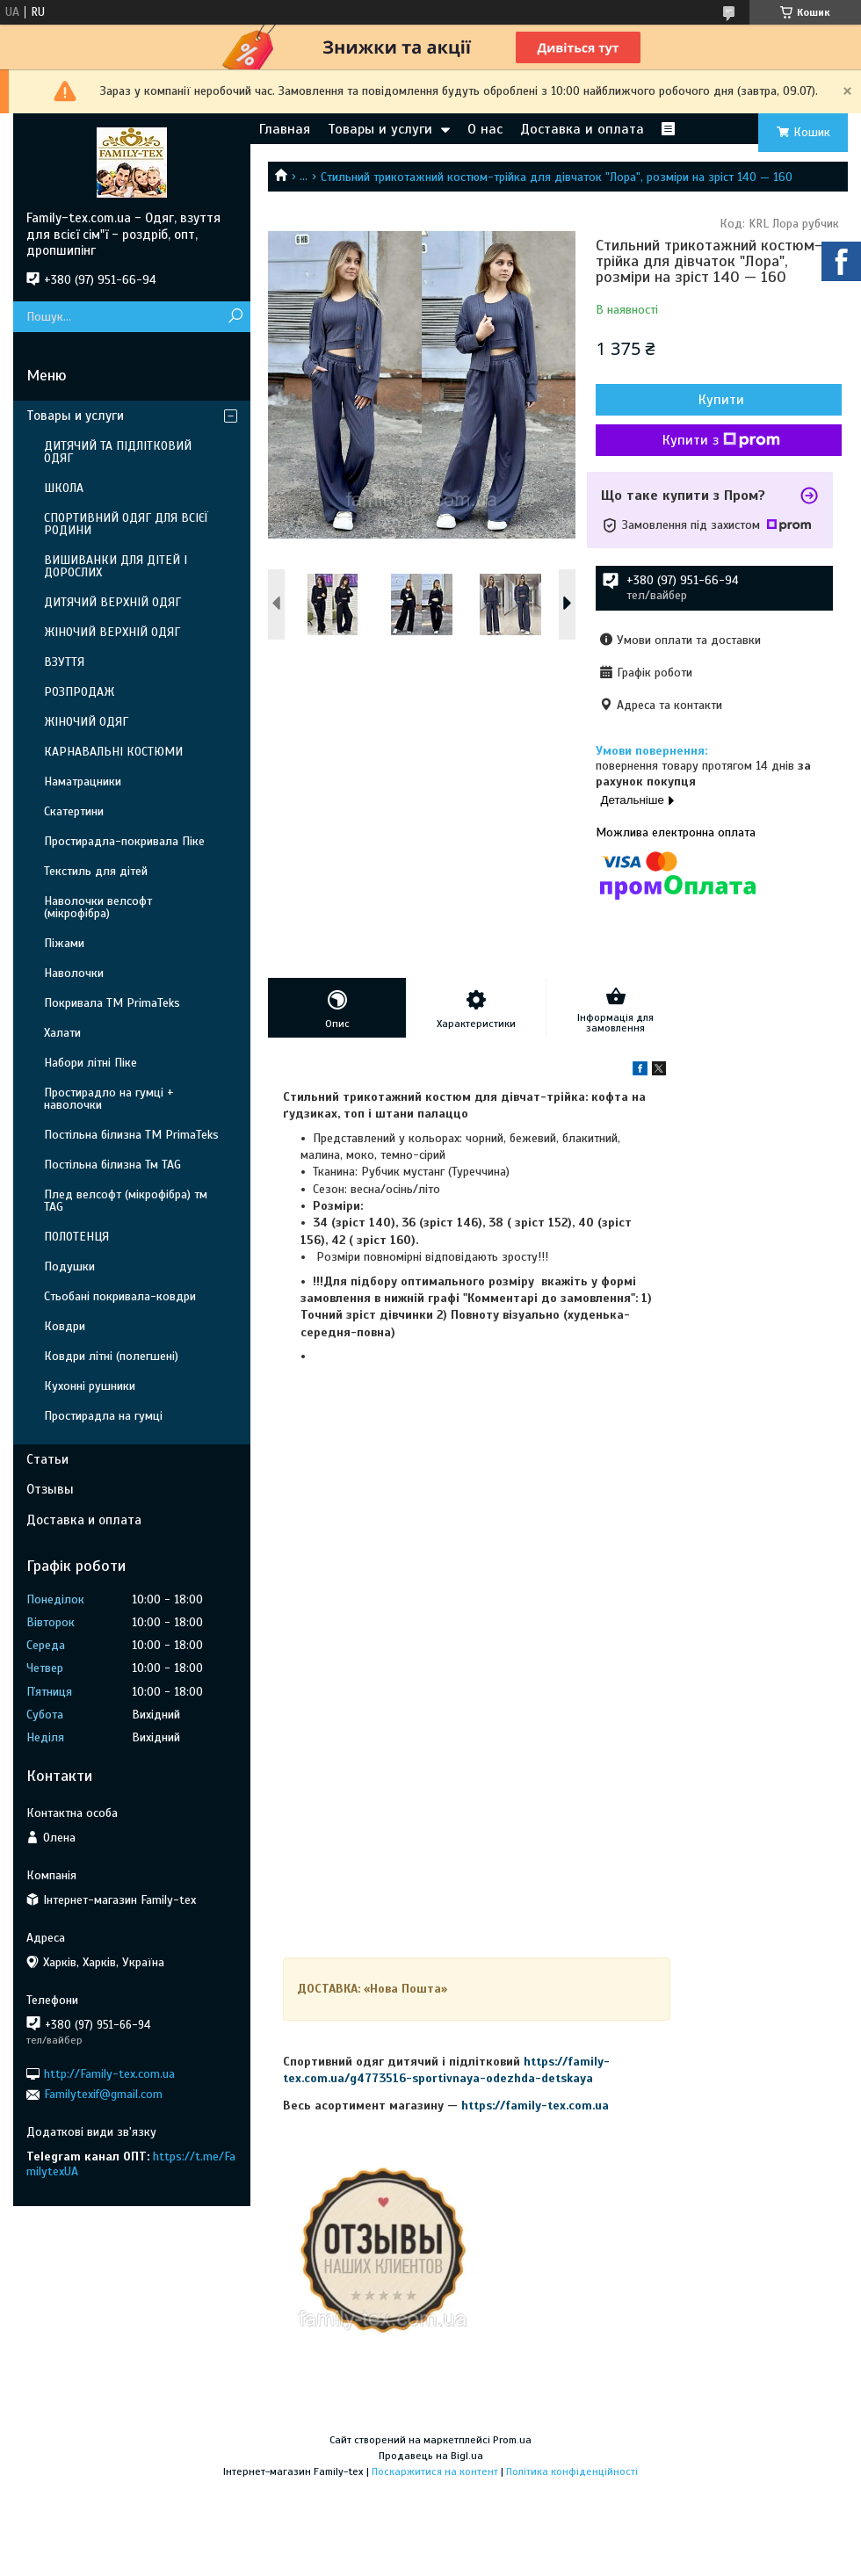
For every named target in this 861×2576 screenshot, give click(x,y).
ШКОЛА (63, 488)
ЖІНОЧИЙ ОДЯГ (86, 721)
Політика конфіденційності (572, 2471)
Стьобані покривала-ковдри (120, 1296)
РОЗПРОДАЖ (79, 691)
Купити (721, 400)
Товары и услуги (380, 129)
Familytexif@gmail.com (103, 2094)
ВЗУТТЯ (64, 662)
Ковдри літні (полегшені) (111, 1356)
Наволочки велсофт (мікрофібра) (98, 907)
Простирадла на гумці (103, 1415)
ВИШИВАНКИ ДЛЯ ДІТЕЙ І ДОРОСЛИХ (115, 566)
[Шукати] (235, 316)
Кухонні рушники (89, 1385)
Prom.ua (512, 2440)
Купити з (721, 440)
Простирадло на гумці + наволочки (109, 1098)
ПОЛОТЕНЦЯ (76, 1236)
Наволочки (74, 973)
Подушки (69, 1266)
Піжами (64, 943)
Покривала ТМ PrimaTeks (112, 1002)
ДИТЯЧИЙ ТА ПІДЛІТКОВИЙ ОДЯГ (118, 452)
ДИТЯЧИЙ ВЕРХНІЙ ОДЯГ (112, 602)
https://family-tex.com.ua (535, 2105)
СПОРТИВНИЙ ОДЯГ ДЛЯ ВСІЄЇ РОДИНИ (126, 524)
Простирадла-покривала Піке (124, 841)
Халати (62, 1032)
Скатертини (74, 811)
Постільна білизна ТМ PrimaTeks (131, 1134)
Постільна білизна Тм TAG (112, 1164)
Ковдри (64, 1326)
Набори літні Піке (90, 1062)
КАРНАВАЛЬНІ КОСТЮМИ (113, 751)
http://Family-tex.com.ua (109, 2073)
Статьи (47, 1459)
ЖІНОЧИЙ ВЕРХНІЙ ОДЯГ (112, 632)
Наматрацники (82, 781)
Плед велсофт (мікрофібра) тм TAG (125, 1200)
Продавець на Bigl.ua (431, 2455)
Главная (284, 129)
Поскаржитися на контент (435, 2471)
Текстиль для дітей (96, 871)
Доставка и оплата (582, 129)
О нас (485, 129)
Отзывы (50, 1489)
